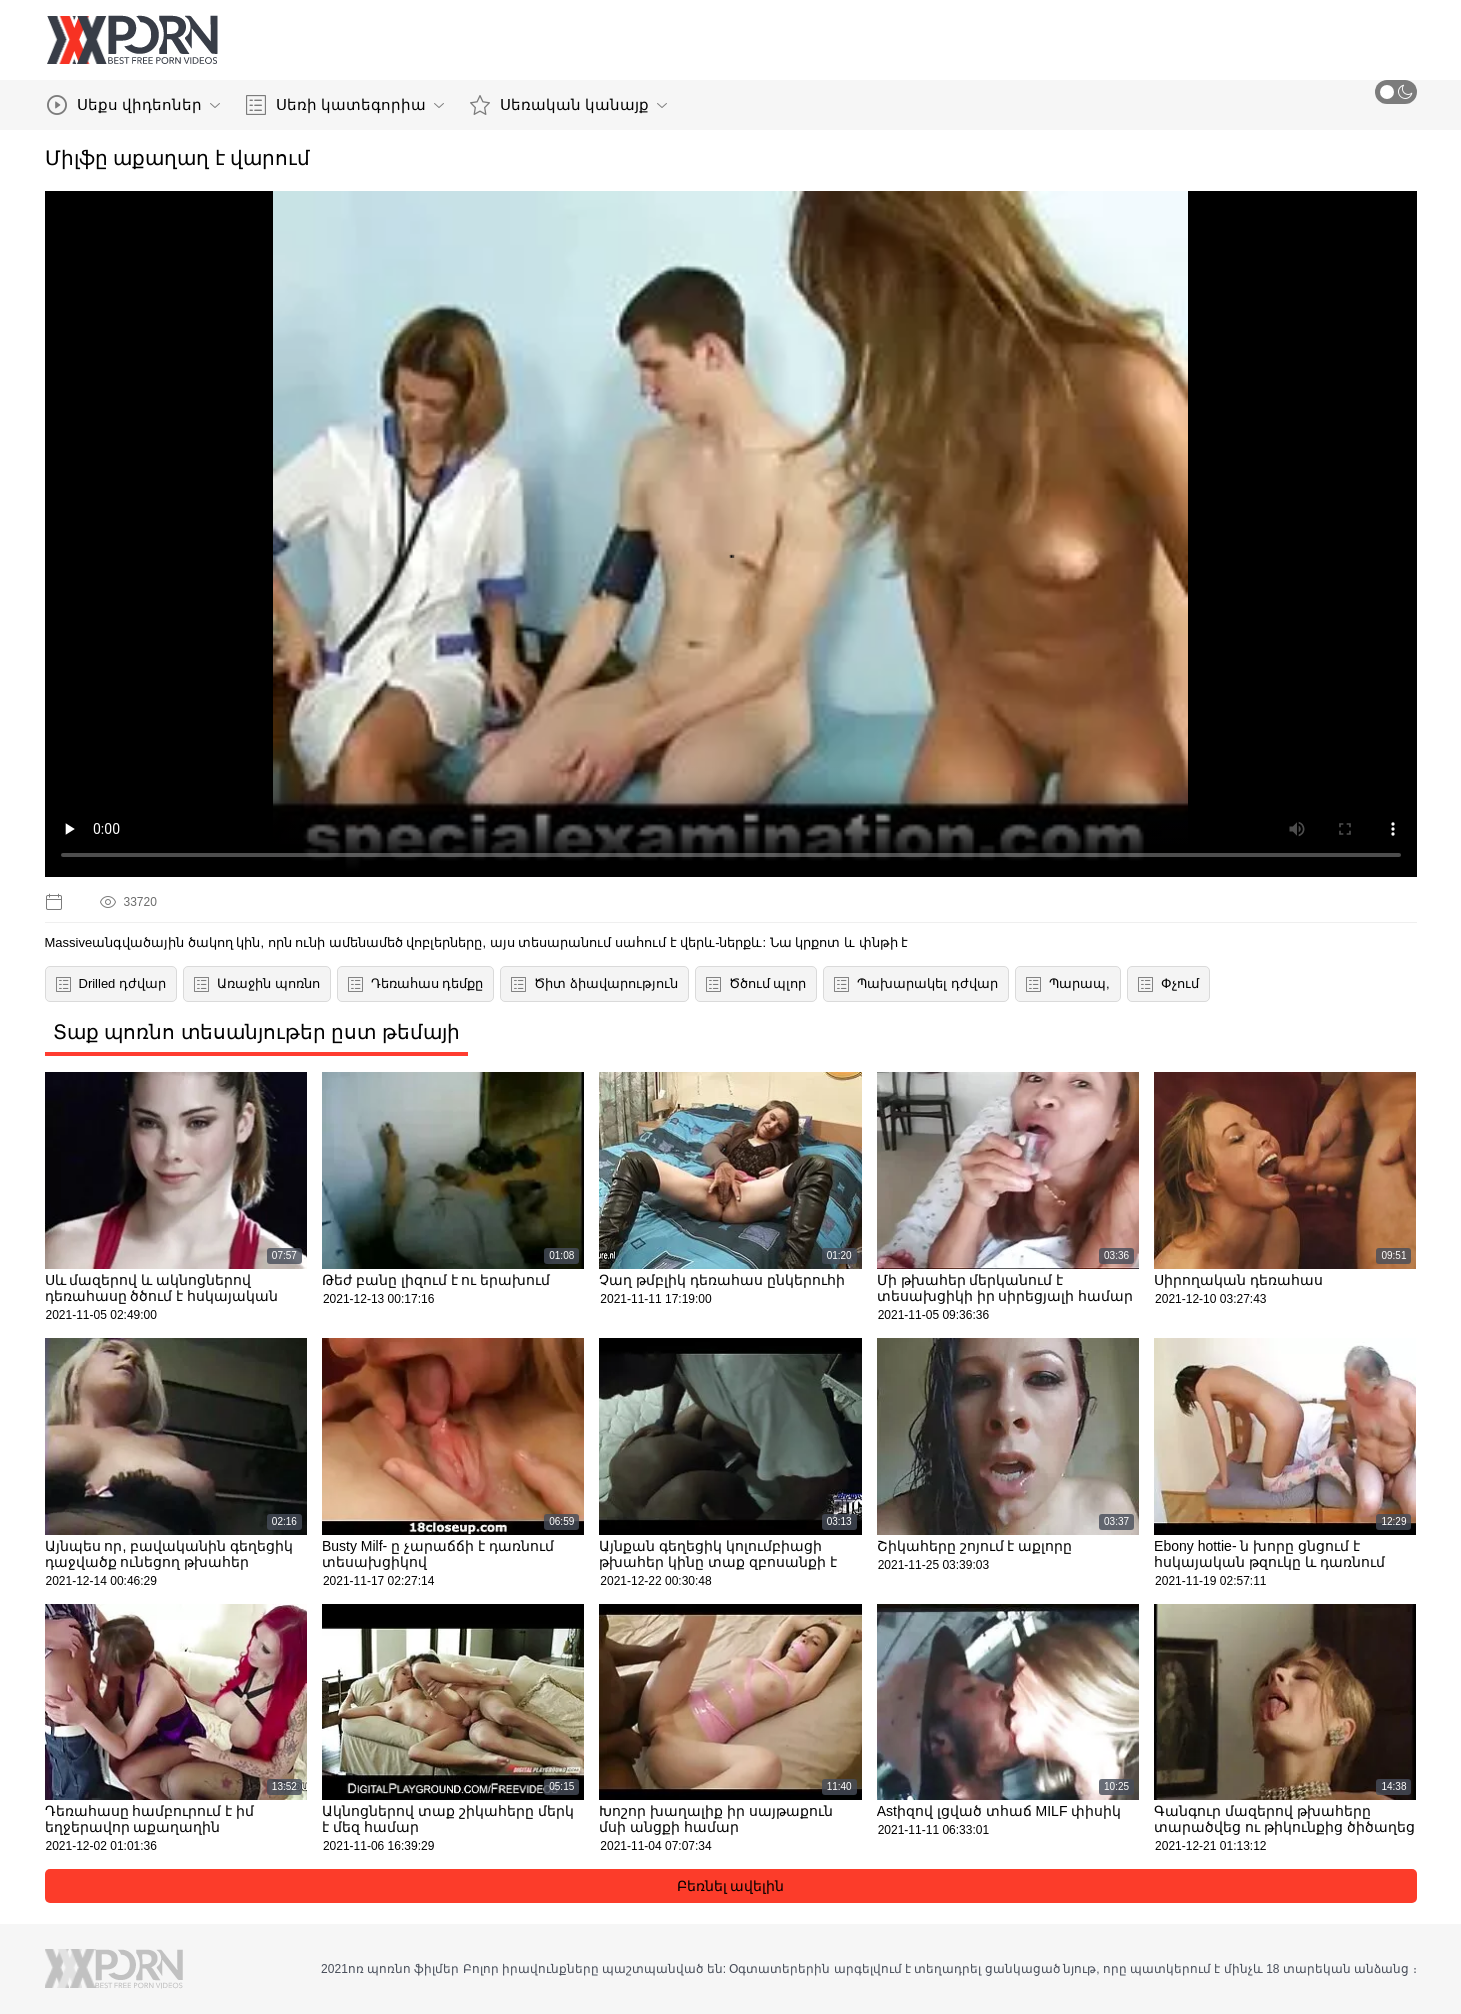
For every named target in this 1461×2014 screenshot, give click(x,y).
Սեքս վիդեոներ (133, 105)
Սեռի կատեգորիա (345, 105)
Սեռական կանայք (568, 105)
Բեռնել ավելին (731, 1886)
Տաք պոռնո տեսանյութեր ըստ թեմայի (256, 1032)
